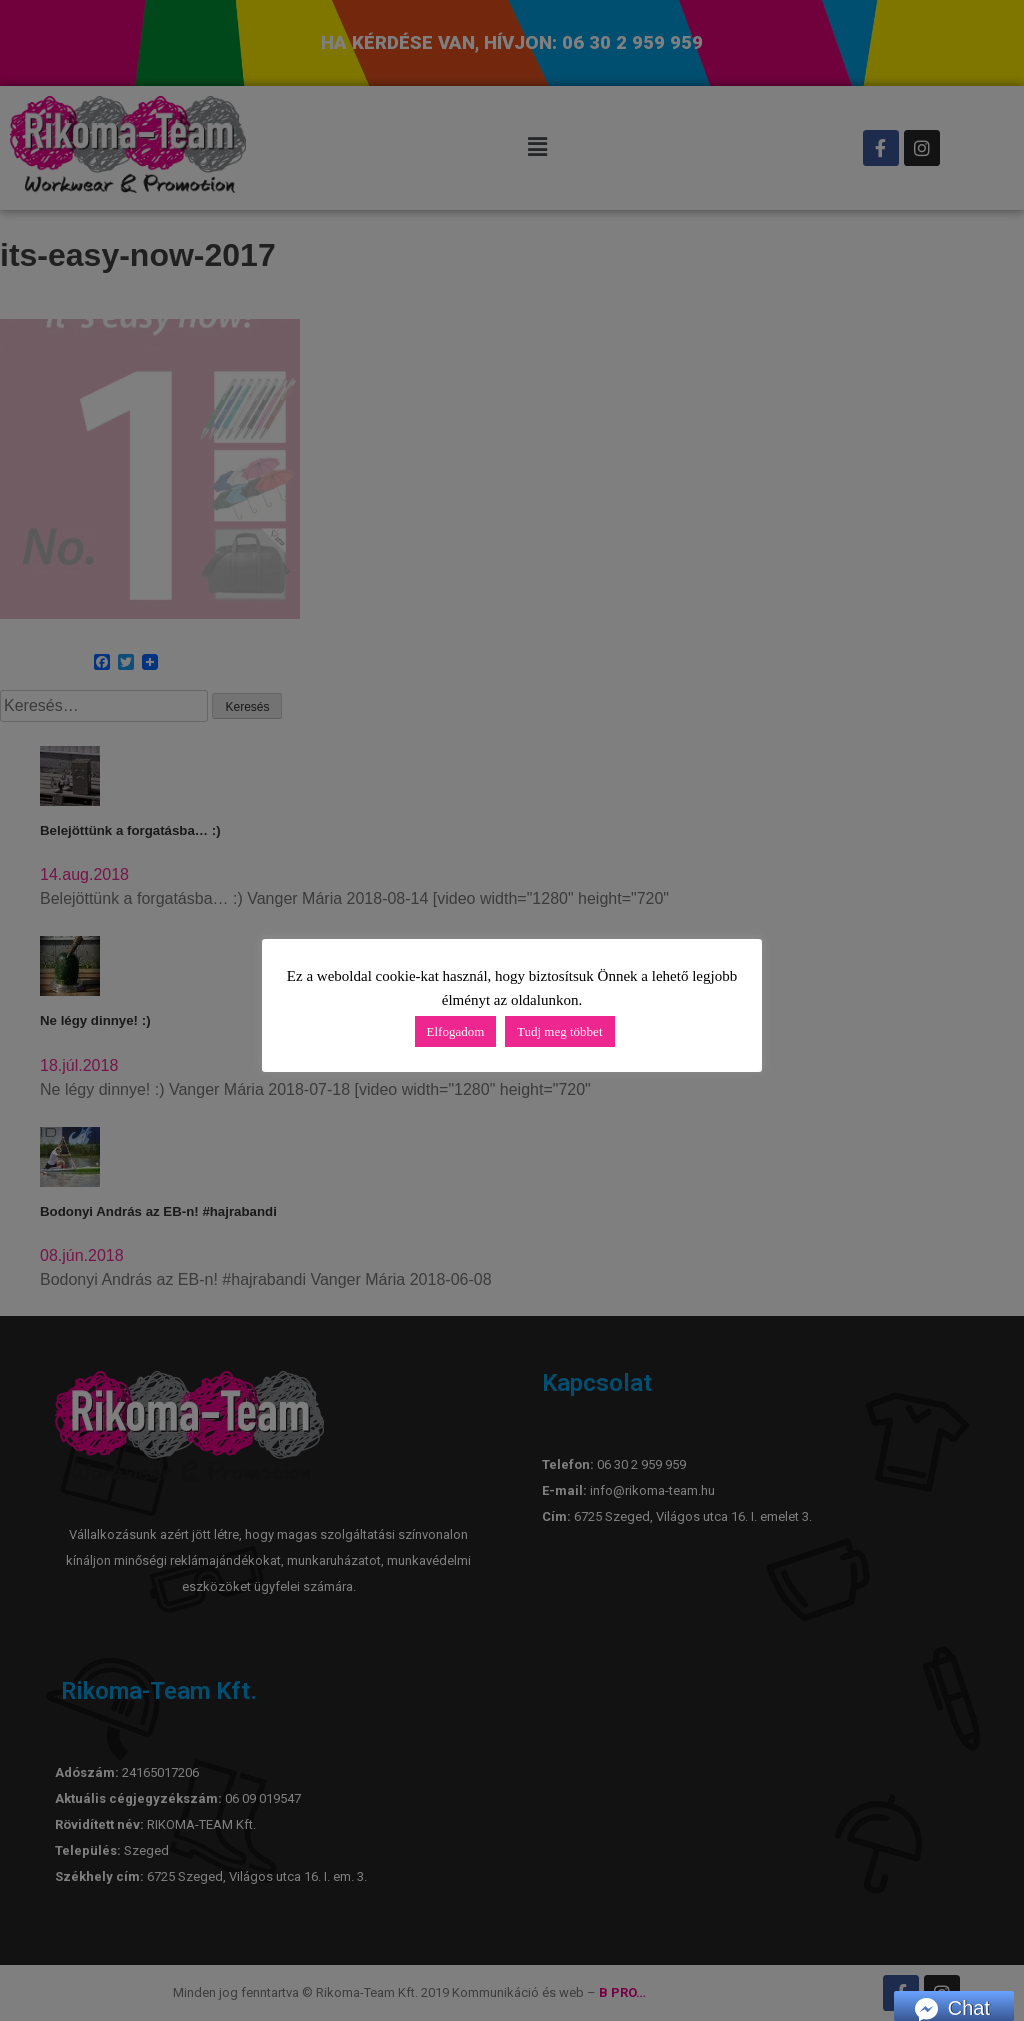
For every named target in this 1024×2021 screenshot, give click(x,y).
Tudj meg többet (559, 1031)
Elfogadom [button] (456, 1031)
